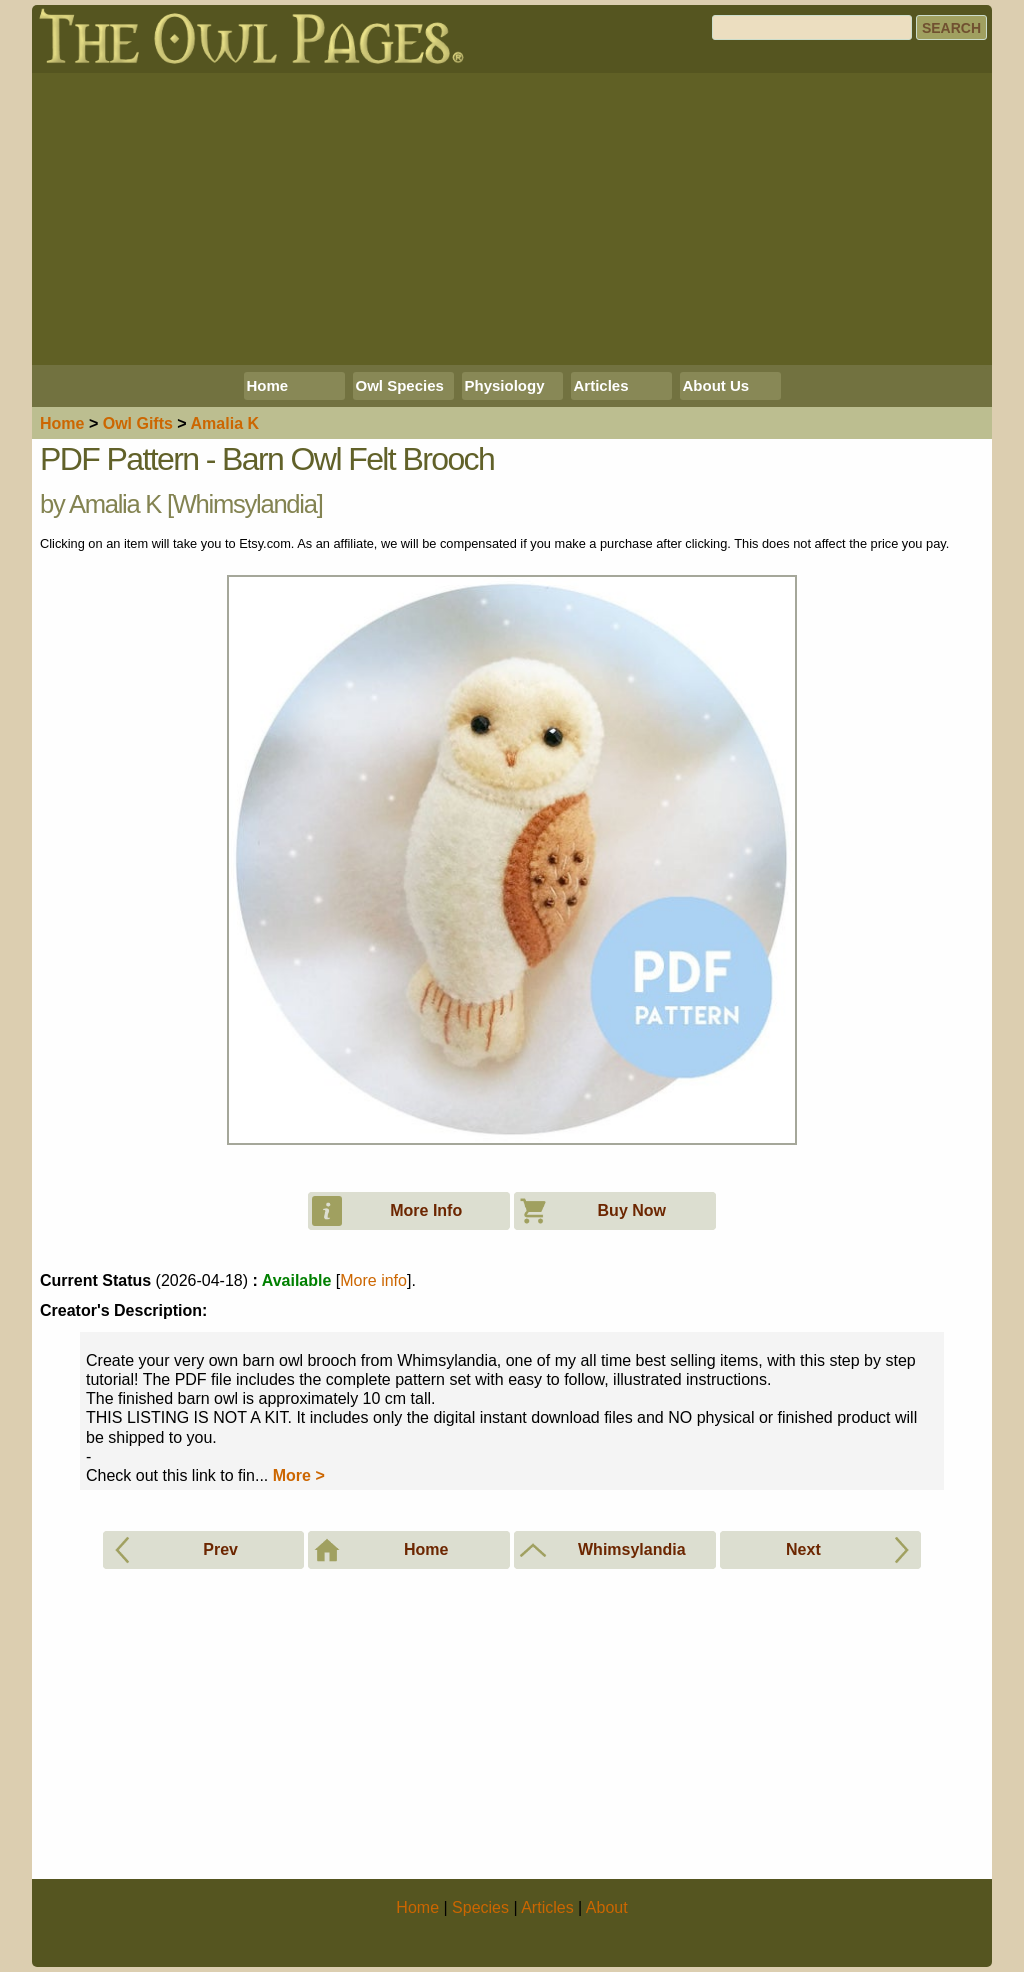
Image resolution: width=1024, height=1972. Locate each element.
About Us (716, 385)
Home (268, 385)
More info (373, 1280)
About (607, 1907)
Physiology (505, 385)
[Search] (812, 27)
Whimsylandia (245, 504)
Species (480, 1907)
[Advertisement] (512, 219)
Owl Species (400, 385)
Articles (601, 385)
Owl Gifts (138, 423)
